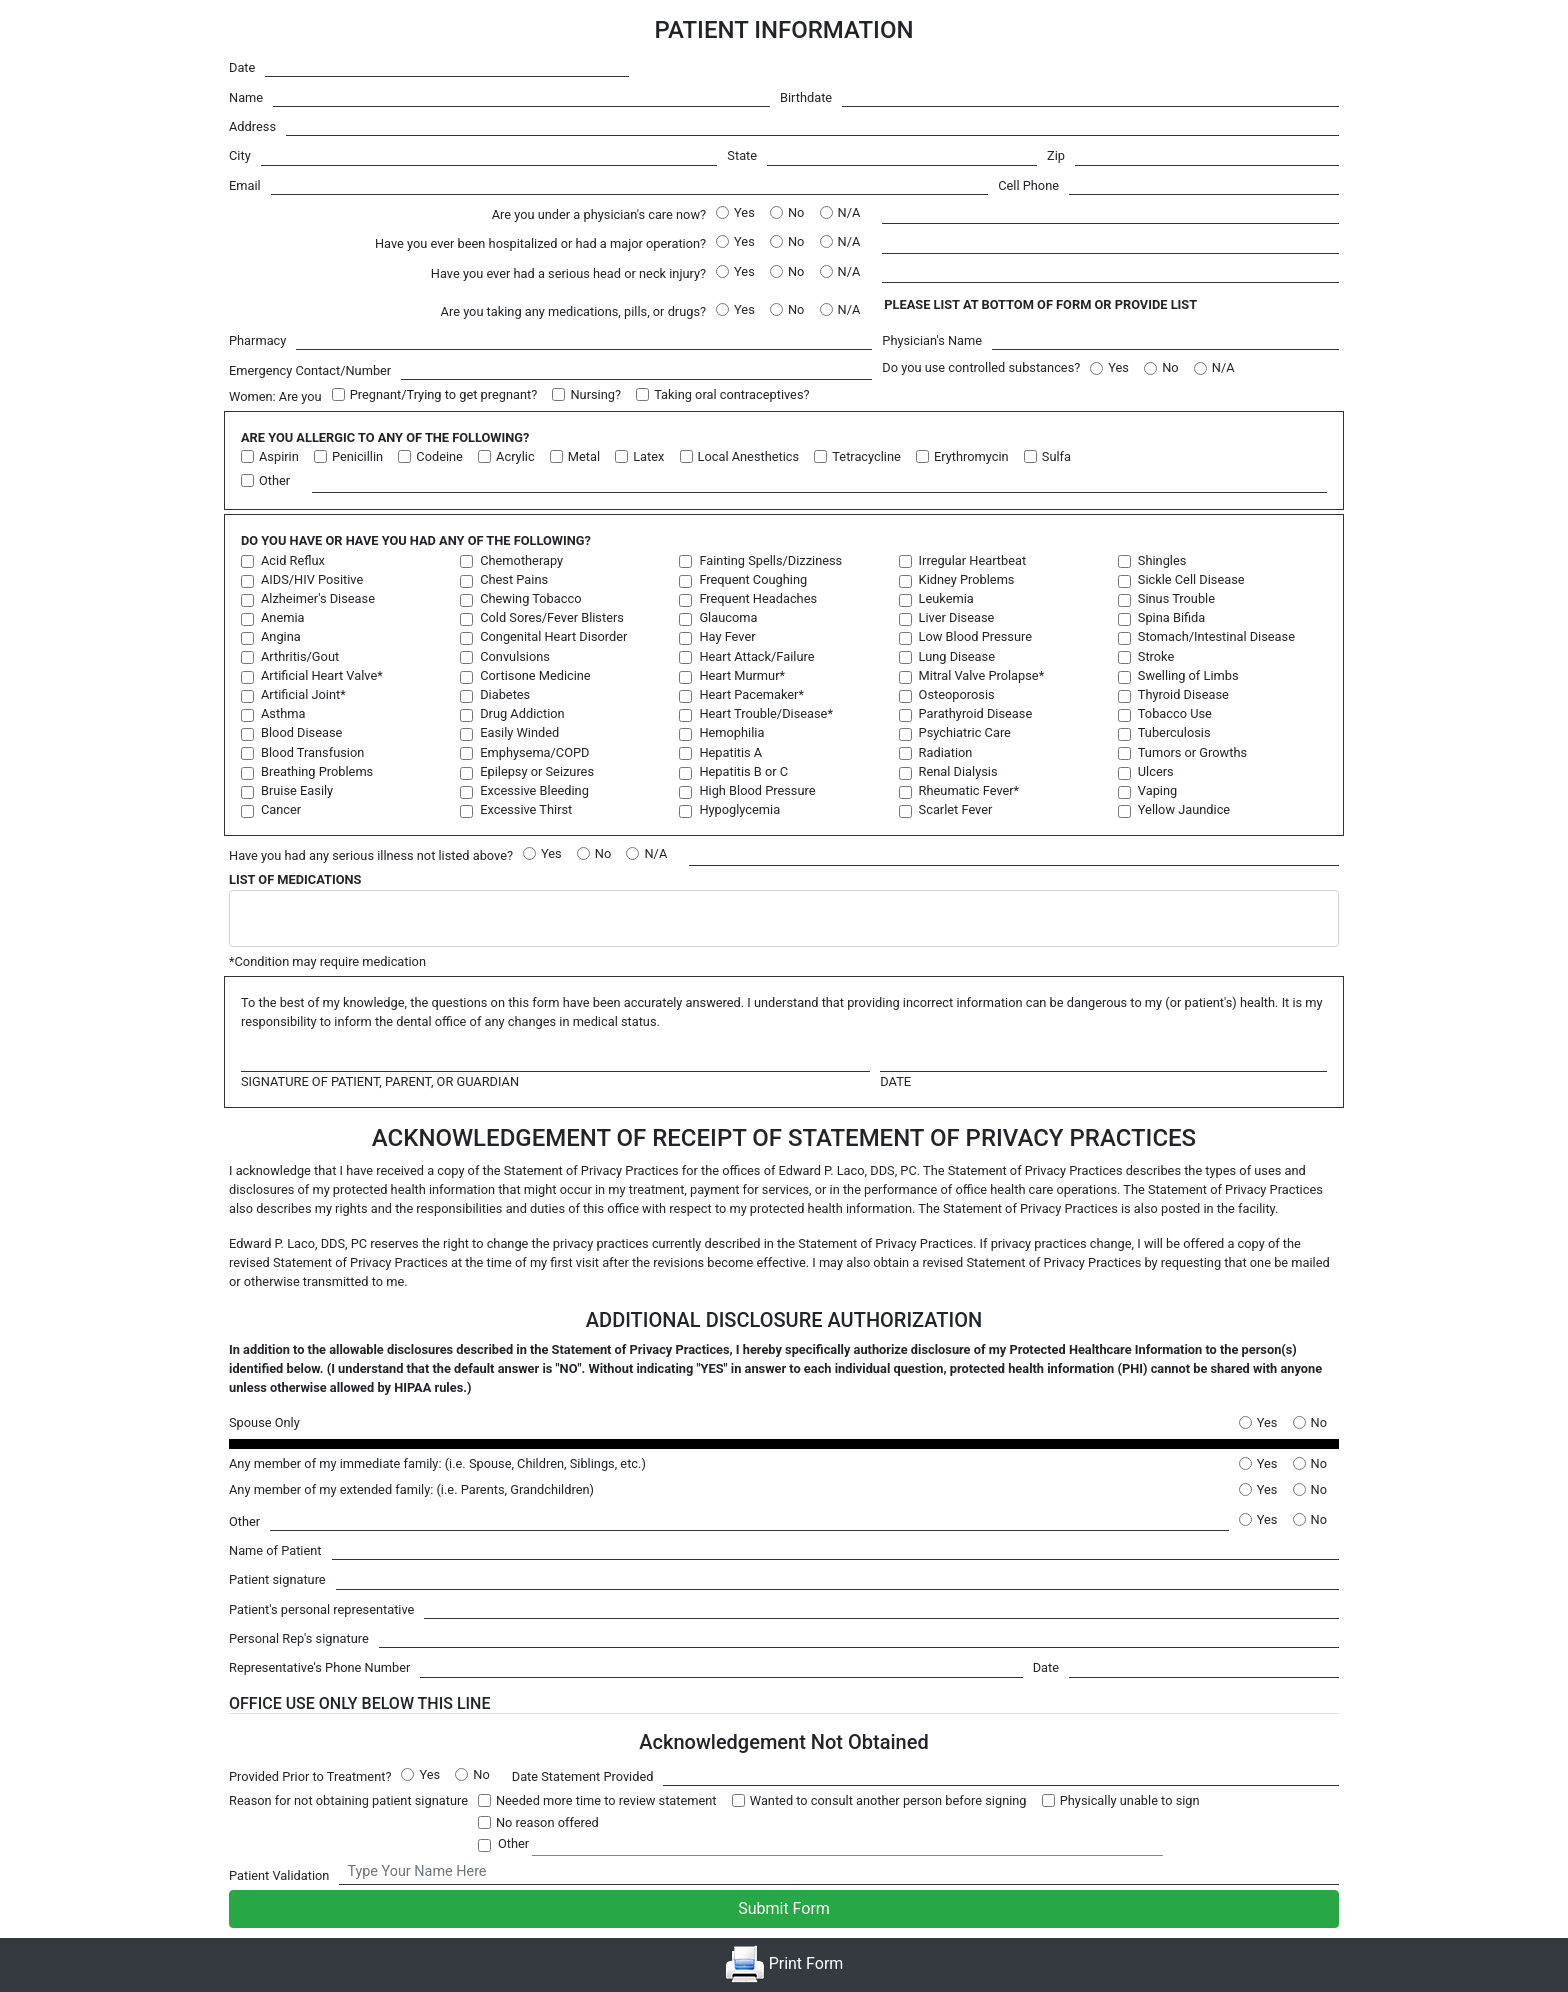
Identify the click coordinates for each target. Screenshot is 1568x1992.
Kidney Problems (967, 579)
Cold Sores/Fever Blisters (552, 617)
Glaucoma (728, 617)
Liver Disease (957, 617)
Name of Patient (275, 1550)
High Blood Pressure (757, 790)
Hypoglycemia (739, 809)
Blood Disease (301, 732)
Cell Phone (1028, 185)
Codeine (439, 456)
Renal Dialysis (958, 771)
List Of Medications (295, 879)
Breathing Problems (317, 771)
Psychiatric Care (965, 732)
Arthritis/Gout (300, 656)
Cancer (281, 809)
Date (242, 67)
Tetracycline (866, 456)
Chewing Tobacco (530, 598)
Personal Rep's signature (299, 1638)
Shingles (1162, 560)
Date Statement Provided (583, 1776)
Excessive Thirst (526, 809)
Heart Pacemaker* (751, 694)
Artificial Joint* (303, 694)
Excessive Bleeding (534, 790)
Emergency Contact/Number (310, 370)
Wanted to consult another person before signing (888, 1800)
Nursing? (595, 394)
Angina (281, 636)
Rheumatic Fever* (969, 790)
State (742, 155)
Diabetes (505, 694)
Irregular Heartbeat (972, 560)
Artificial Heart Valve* (322, 675)
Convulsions (515, 656)
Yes (744, 212)
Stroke (1156, 656)
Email (245, 185)
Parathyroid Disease (976, 713)
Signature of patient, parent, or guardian (380, 1081)
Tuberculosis (1174, 732)
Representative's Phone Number (319, 1667)
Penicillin (357, 456)
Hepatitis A (730, 752)
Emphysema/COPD (534, 752)
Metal (584, 456)
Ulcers (1156, 771)
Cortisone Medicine (535, 675)
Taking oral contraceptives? (731, 394)
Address (252, 126)
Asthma (283, 713)
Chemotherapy (521, 560)
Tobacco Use (1175, 713)
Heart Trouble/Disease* (766, 713)
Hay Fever (727, 636)
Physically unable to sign (1130, 1800)
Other (274, 480)
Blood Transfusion (312, 752)
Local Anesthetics (749, 456)
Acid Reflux (293, 560)
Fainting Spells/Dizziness (770, 560)
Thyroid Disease (1183, 694)
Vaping (1157, 790)
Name (246, 97)
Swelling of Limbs (1188, 675)
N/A (849, 212)
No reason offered (547, 1822)
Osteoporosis (957, 694)
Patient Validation (279, 1875)
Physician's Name (932, 340)
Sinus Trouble (1176, 598)
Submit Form (784, 1908)
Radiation (946, 752)
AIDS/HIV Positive (312, 579)
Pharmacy (257, 340)
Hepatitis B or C (743, 771)
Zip (1056, 155)
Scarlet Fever (956, 809)
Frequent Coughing (753, 579)
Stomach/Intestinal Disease (1216, 636)
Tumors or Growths (1192, 752)
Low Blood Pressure (975, 636)
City (240, 155)
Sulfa (1056, 456)
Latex (648, 456)
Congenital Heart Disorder (553, 636)
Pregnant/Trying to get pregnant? (444, 394)
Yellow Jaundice (1184, 809)
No (796, 212)
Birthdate (806, 97)
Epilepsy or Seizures (537, 771)
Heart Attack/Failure (756, 656)
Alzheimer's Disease (318, 598)
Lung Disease (957, 656)
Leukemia (946, 598)
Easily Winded (519, 732)
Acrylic (515, 456)
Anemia (283, 617)
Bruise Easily (297, 790)
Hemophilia (731, 732)
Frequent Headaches (758, 598)
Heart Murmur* (742, 675)
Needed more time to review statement (606, 1800)
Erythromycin (971, 456)
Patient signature (277, 1579)
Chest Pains (514, 579)
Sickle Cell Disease (1191, 579)
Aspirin (279, 456)
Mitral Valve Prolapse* (982, 675)
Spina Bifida (1171, 617)
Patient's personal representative (321, 1609)
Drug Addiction (522, 713)
